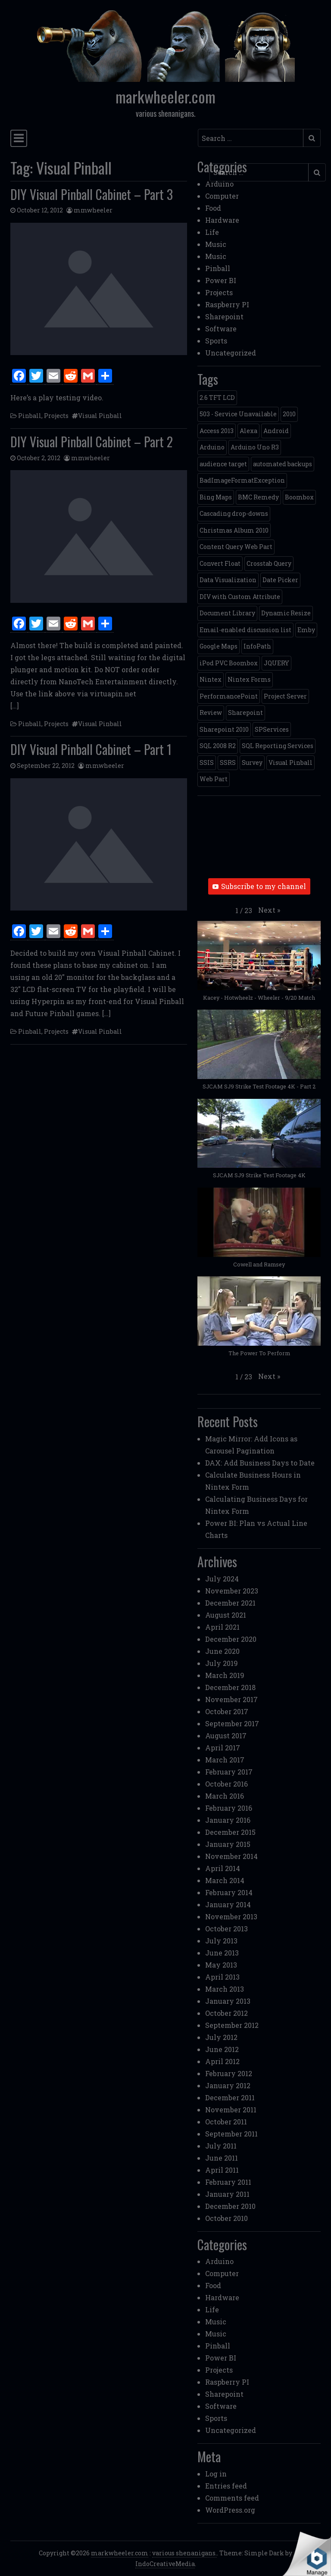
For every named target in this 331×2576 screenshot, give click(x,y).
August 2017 (226, 1735)
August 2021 (225, 1614)
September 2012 (232, 2025)
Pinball (29, 416)
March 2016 (224, 1795)
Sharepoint (224, 316)
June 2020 (222, 1651)
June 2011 (221, 2157)
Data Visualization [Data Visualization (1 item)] (228, 580)
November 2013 (231, 1916)
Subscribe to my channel (259, 886)
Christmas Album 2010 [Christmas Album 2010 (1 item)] (234, 530)
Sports (216, 340)
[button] (269, 910)
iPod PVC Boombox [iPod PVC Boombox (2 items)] (229, 663)
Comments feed (232, 2497)
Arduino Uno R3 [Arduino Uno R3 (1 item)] (255, 447)
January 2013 (227, 2000)
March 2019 (224, 1675)
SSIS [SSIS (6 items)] (207, 762)
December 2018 (230, 1687)
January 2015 (227, 1844)
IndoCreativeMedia (165, 2564)
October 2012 (226, 2013)
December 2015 (230, 1832)
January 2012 (227, 2085)
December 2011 (230, 2097)
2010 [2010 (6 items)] (289, 414)
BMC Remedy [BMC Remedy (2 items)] (258, 497)
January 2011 (227, 2194)
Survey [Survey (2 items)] (252, 762)
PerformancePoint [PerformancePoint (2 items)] (229, 696)
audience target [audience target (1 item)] (223, 464)
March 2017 (224, 1759)
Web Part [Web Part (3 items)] (214, 779)
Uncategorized (230, 352)
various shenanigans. (184, 2553)
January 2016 (227, 1819)
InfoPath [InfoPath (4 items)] (257, 646)
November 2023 (231, 1590)
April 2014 (222, 1868)
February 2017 (229, 1771)
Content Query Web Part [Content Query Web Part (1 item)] (236, 547)
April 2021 (222, 1626)
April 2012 (222, 2061)
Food (213, 207)
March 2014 (224, 1880)
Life (212, 232)
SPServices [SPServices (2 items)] (272, 729)
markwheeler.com (165, 96)
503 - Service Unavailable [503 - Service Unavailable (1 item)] (238, 414)
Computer (222, 195)
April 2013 (222, 1976)
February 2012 (228, 2073)
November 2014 (231, 1856)
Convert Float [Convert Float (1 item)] (220, 563)
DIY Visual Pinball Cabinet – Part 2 (91, 441)
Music (215, 244)
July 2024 (222, 1578)
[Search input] (250, 138)
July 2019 (221, 1663)
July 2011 (221, 2145)
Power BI (220, 280)
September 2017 (232, 1723)
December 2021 (230, 1602)
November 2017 (231, 1699)
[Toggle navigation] (18, 138)
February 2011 (228, 2181)
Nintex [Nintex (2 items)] (211, 679)
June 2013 (222, 1952)
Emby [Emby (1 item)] (306, 630)
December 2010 (230, 2206)
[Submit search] (312, 138)
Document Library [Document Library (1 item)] (227, 613)
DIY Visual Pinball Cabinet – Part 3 (91, 194)
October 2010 (226, 2218)
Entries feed (226, 2485)
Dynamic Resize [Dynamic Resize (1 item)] (286, 613)
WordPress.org (230, 2509)
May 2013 (221, 1964)
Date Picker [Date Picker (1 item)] (280, 580)
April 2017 (222, 1747)
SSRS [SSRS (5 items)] (228, 762)
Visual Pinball (100, 416)
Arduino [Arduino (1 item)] (212, 447)
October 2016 (226, 1783)
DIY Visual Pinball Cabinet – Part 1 (91, 749)
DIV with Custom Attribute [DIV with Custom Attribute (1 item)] (240, 597)
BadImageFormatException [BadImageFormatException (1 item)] (242, 480)
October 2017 (226, 1711)
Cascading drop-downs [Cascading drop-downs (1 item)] (234, 513)
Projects (56, 416)
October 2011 (226, 2121)
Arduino (219, 183)
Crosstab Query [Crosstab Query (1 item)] (269, 563)
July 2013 (221, 1940)
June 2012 (222, 2049)
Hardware (222, 220)
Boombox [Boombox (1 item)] (299, 497)
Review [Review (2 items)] (211, 712)
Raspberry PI (227, 304)
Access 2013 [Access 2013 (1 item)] (217, 431)
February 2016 (228, 1807)
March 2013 (224, 1988)
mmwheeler (93, 210)
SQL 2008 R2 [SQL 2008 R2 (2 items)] (218, 746)
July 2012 (221, 2037)
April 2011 (222, 2169)
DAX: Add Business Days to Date (260, 1462)
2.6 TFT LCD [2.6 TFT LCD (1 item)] (217, 397)
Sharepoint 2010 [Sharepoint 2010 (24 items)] (224, 729)
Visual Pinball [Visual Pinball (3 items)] (290, 762)
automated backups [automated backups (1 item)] (282, 464)
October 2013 (226, 1928)
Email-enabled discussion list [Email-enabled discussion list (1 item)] (245, 630)
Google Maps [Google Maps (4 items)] (218, 646)
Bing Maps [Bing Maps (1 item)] (216, 497)
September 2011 (231, 2133)
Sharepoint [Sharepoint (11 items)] (245, 712)
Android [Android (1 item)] (276, 431)
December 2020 (230, 1639)
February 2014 (229, 1892)
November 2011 (230, 2109)
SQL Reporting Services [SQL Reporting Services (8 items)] (277, 746)
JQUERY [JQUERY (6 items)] (276, 663)
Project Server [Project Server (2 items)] (285, 696)
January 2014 (228, 1904)
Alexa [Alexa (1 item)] (248, 431)
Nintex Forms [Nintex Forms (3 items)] (249, 679)
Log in (216, 2473)
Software (221, 328)
